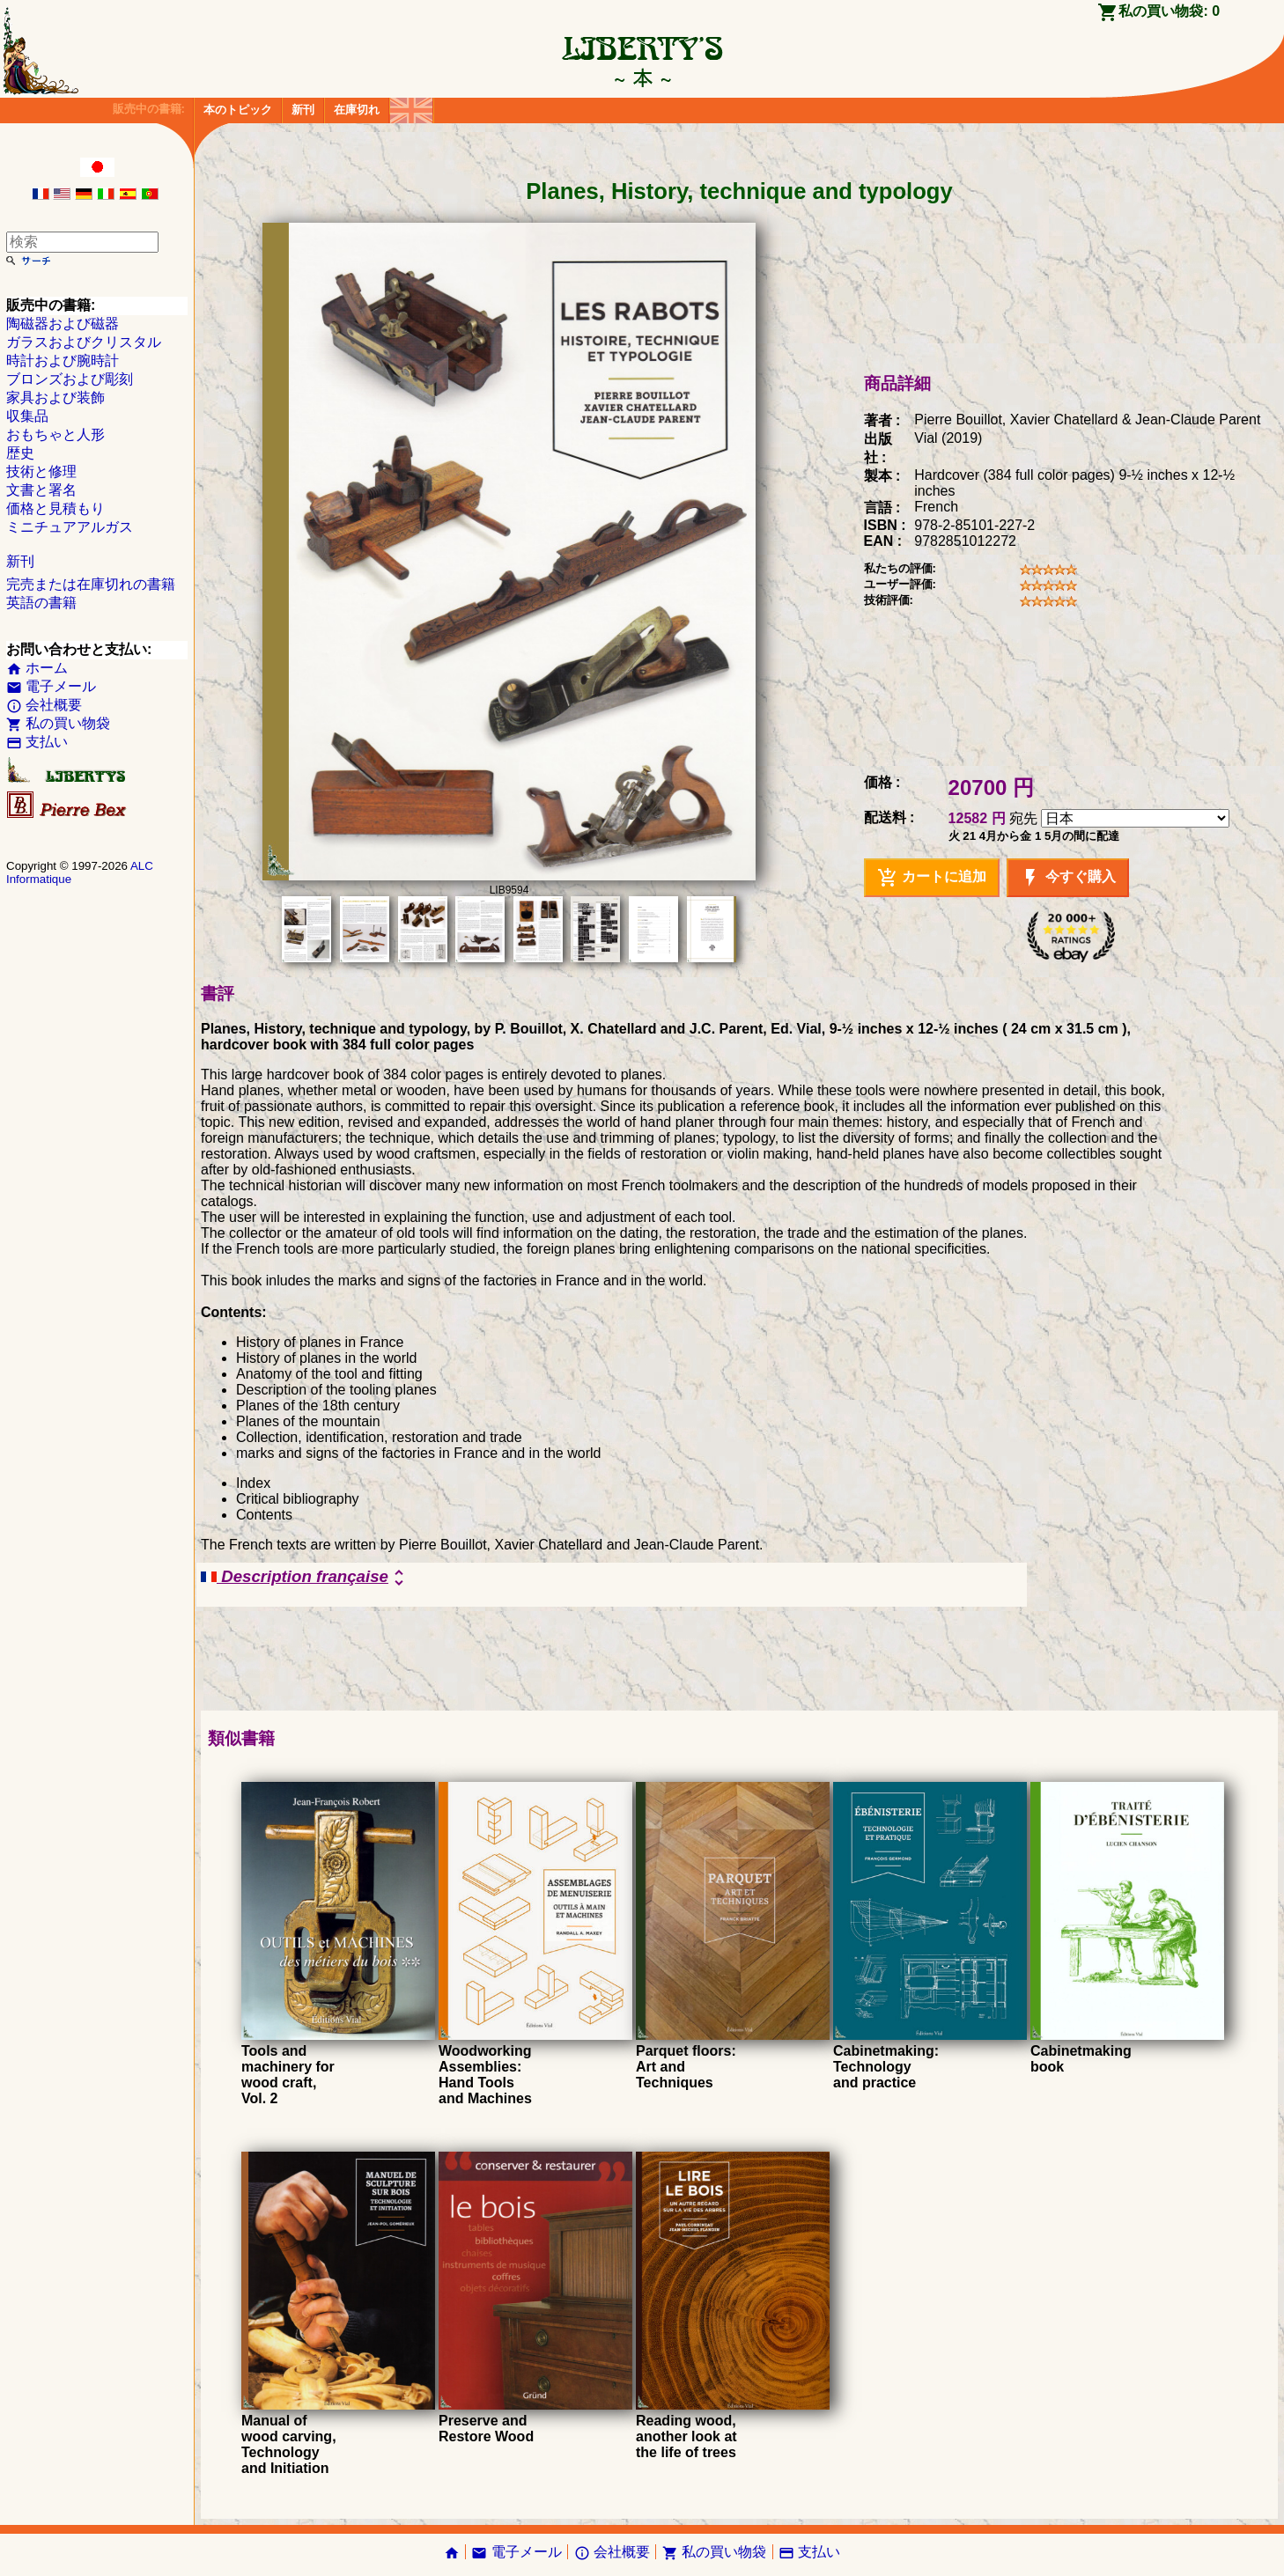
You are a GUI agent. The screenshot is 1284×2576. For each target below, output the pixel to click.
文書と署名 (41, 489)
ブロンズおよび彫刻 (69, 379)
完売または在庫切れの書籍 (90, 584)
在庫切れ (357, 109)
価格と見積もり (55, 508)
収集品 (27, 415)
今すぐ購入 (1067, 877)
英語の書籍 (41, 602)
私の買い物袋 (58, 723)
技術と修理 (41, 471)
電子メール (51, 686)
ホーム (37, 667)
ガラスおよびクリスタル (83, 342)
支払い (37, 741)
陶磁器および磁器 (62, 323)
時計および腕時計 (62, 360)
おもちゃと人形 (55, 434)
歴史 (20, 452)
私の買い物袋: (1169, 11)
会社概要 (44, 704)
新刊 (302, 109)
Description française (305, 1577)
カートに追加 (931, 877)
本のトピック (237, 109)
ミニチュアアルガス (69, 526)
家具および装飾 (55, 397)
